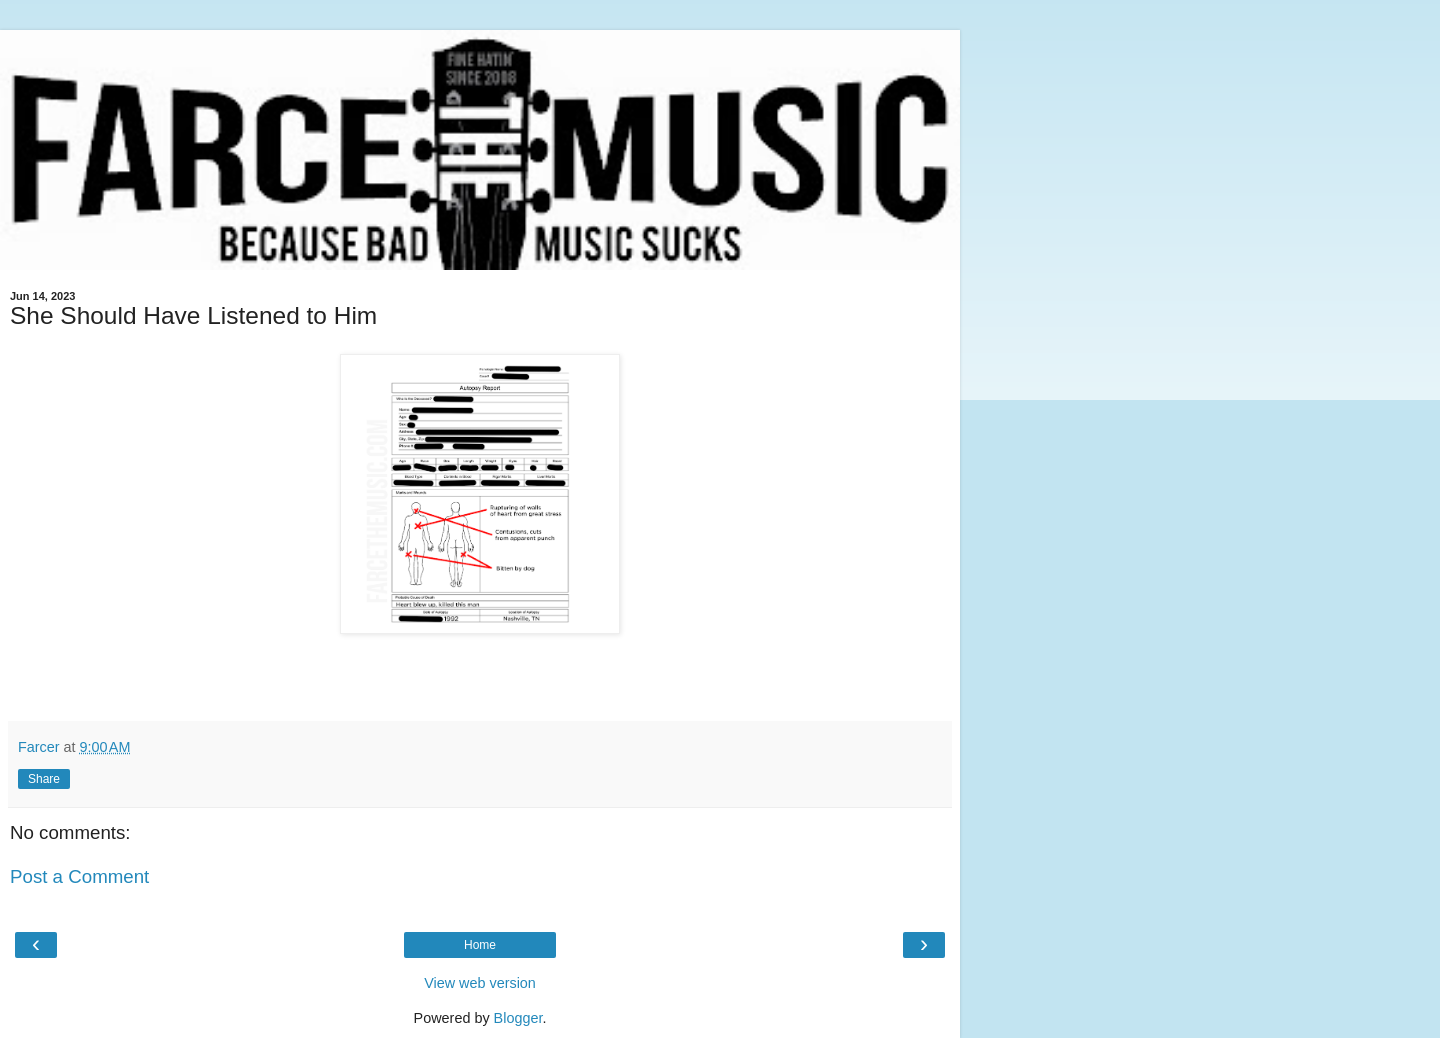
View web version (480, 983)
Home (480, 945)
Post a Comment (79, 876)
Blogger (518, 1018)
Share (44, 779)
